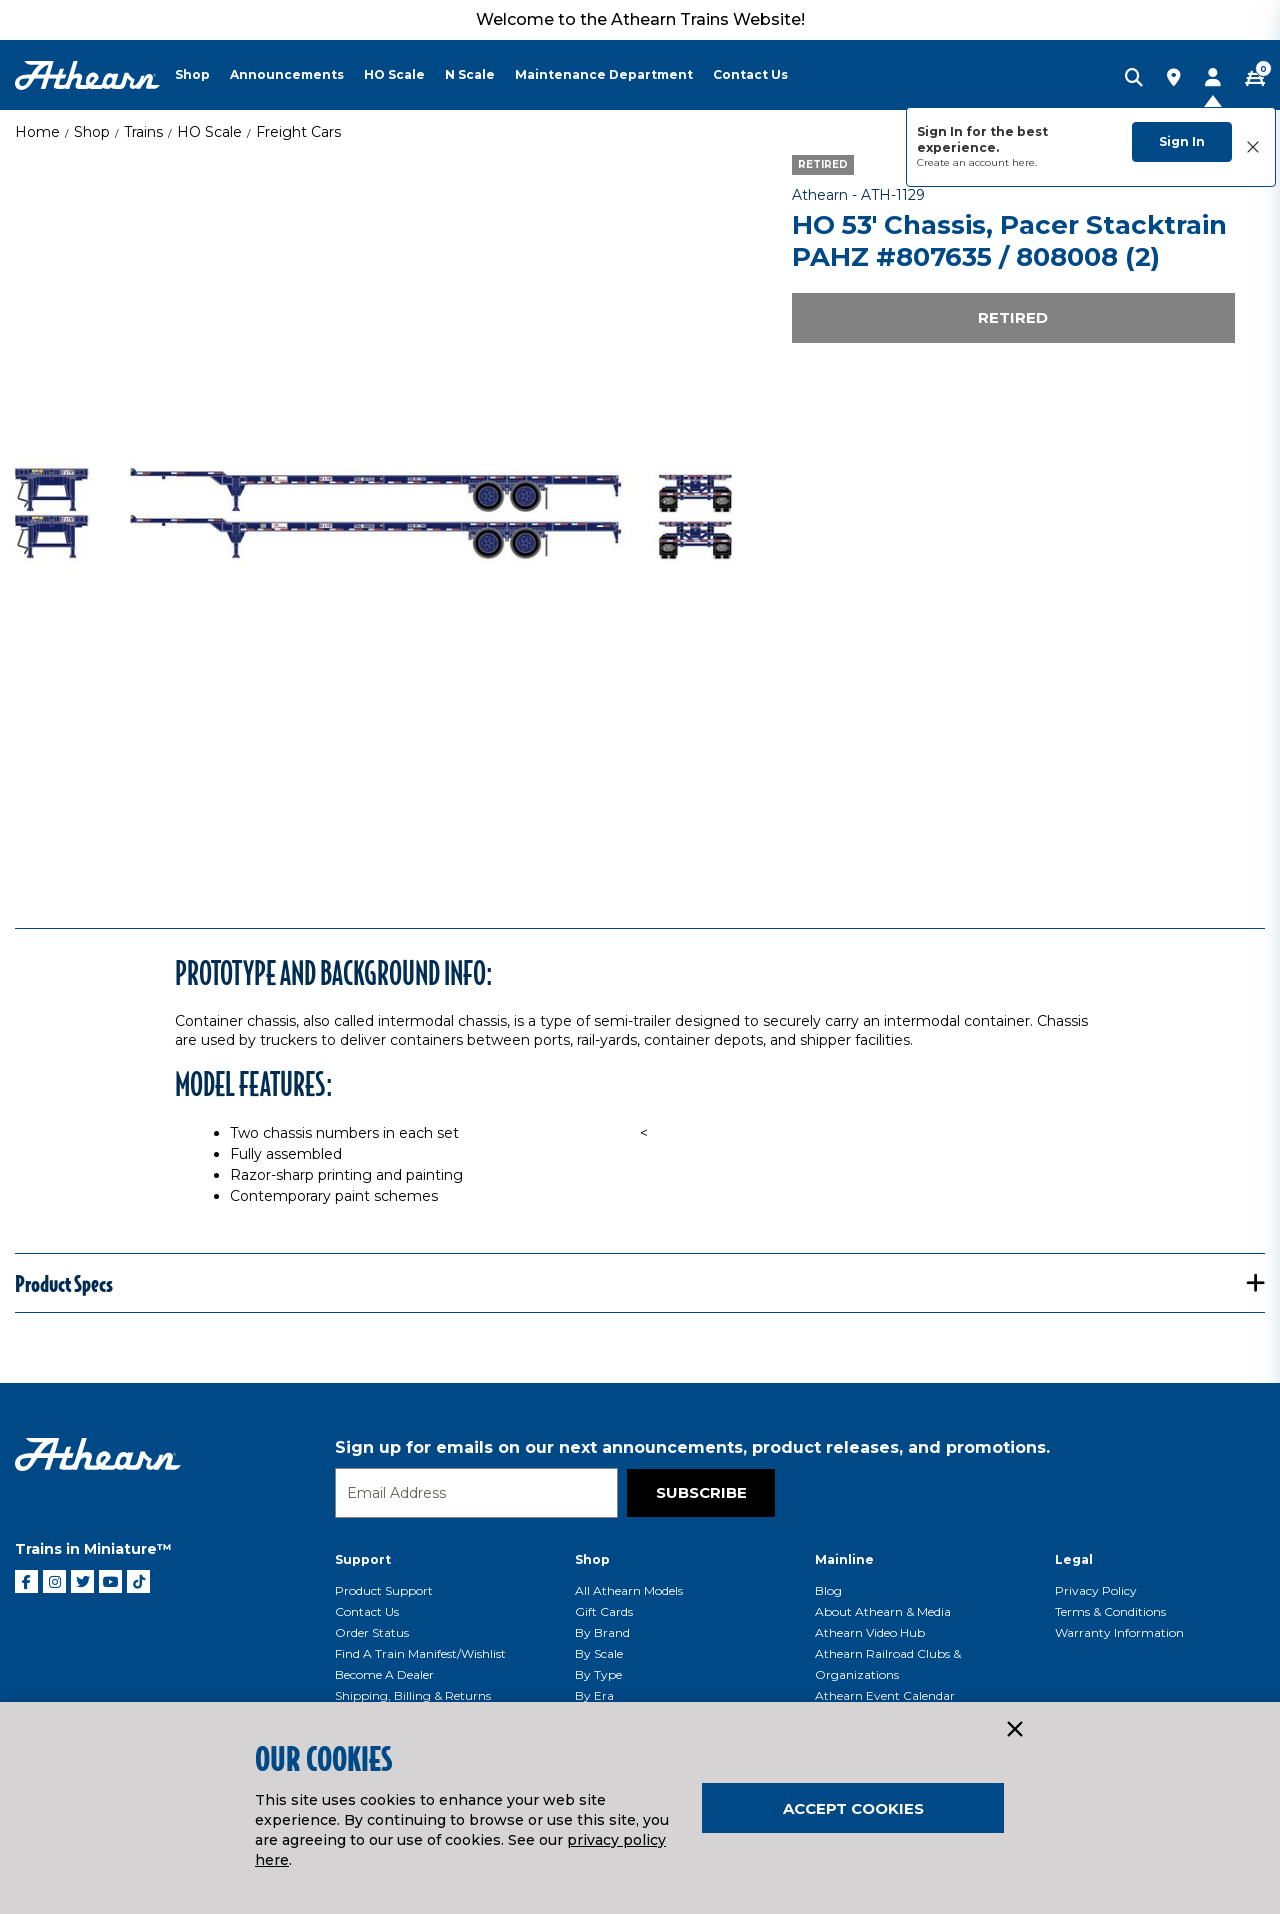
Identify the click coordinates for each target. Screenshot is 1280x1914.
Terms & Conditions (1110, 1611)
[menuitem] (202, 75)
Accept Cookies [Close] (853, 1808)
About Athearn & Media (883, 1611)
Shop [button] (192, 74)
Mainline (844, 1559)
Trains (143, 132)
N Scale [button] (470, 74)
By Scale (599, 1653)
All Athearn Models (629, 1590)
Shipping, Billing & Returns (413, 1695)
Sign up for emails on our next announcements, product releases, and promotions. (692, 1447)
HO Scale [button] (394, 74)
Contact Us (367, 1611)
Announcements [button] (287, 74)
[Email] (476, 1493)
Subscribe (701, 1492)
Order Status (372, 1632)
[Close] (1014, 1730)
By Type (598, 1674)
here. (1024, 162)
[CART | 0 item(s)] (1255, 79)
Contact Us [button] (750, 74)
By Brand (602, 1632)
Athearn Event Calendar (885, 1695)
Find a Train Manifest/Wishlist (420, 1653)
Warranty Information (1119, 1632)
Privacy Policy (1096, 1590)
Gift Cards (604, 1611)
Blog (828, 1590)
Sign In (1182, 141)
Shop (92, 132)
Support (363, 1559)
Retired (1013, 317)
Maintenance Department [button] (604, 74)
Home (37, 132)
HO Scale (209, 132)
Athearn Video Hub (870, 1632)
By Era (594, 1695)
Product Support (384, 1590)
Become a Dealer (384, 1674)
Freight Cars (298, 132)
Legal (1074, 1559)
